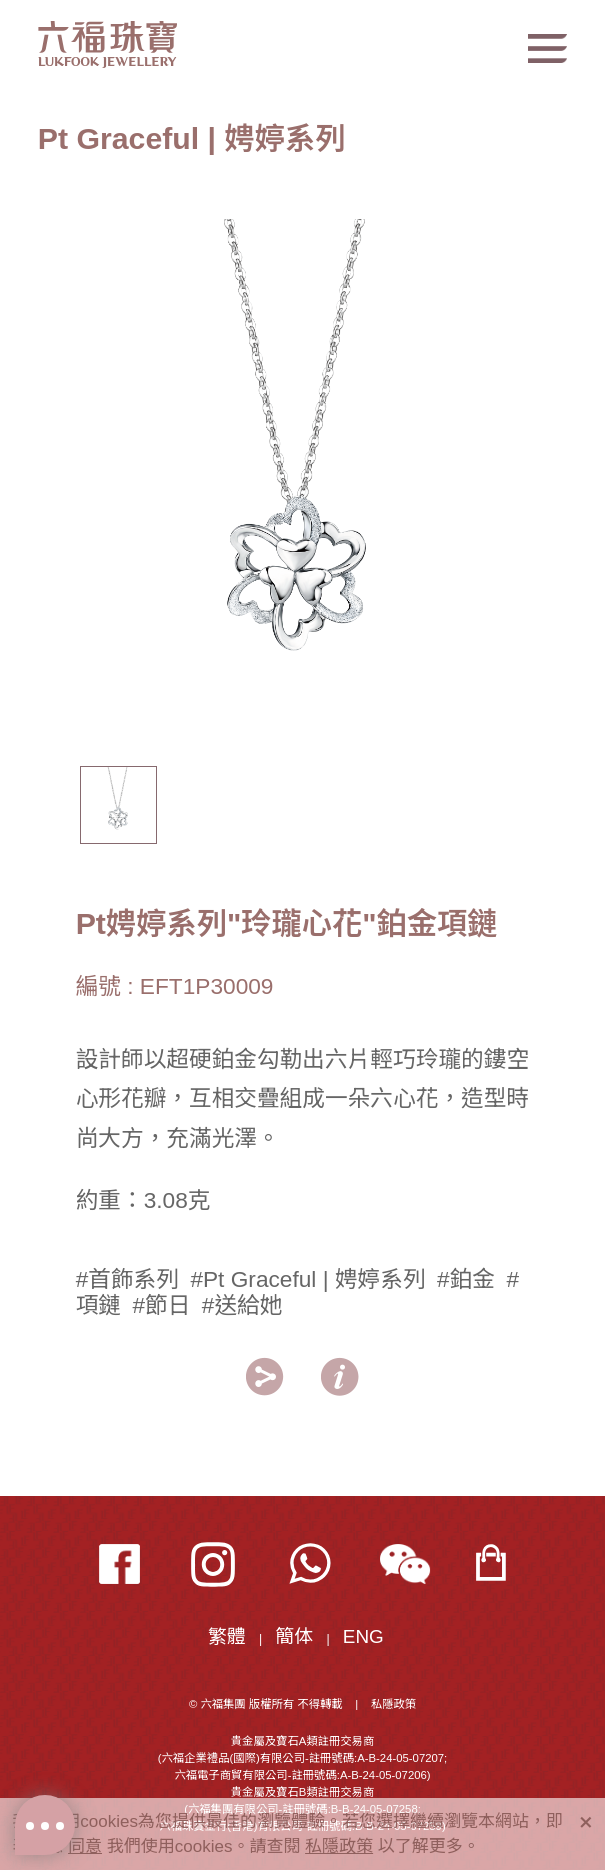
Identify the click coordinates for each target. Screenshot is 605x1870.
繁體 (227, 1636)
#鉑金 (466, 1279)
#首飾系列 (127, 1279)
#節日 (161, 1305)
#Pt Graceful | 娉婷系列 (307, 1279)
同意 (85, 1846)
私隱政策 (393, 1704)
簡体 (294, 1636)
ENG (363, 1636)
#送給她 (242, 1305)
